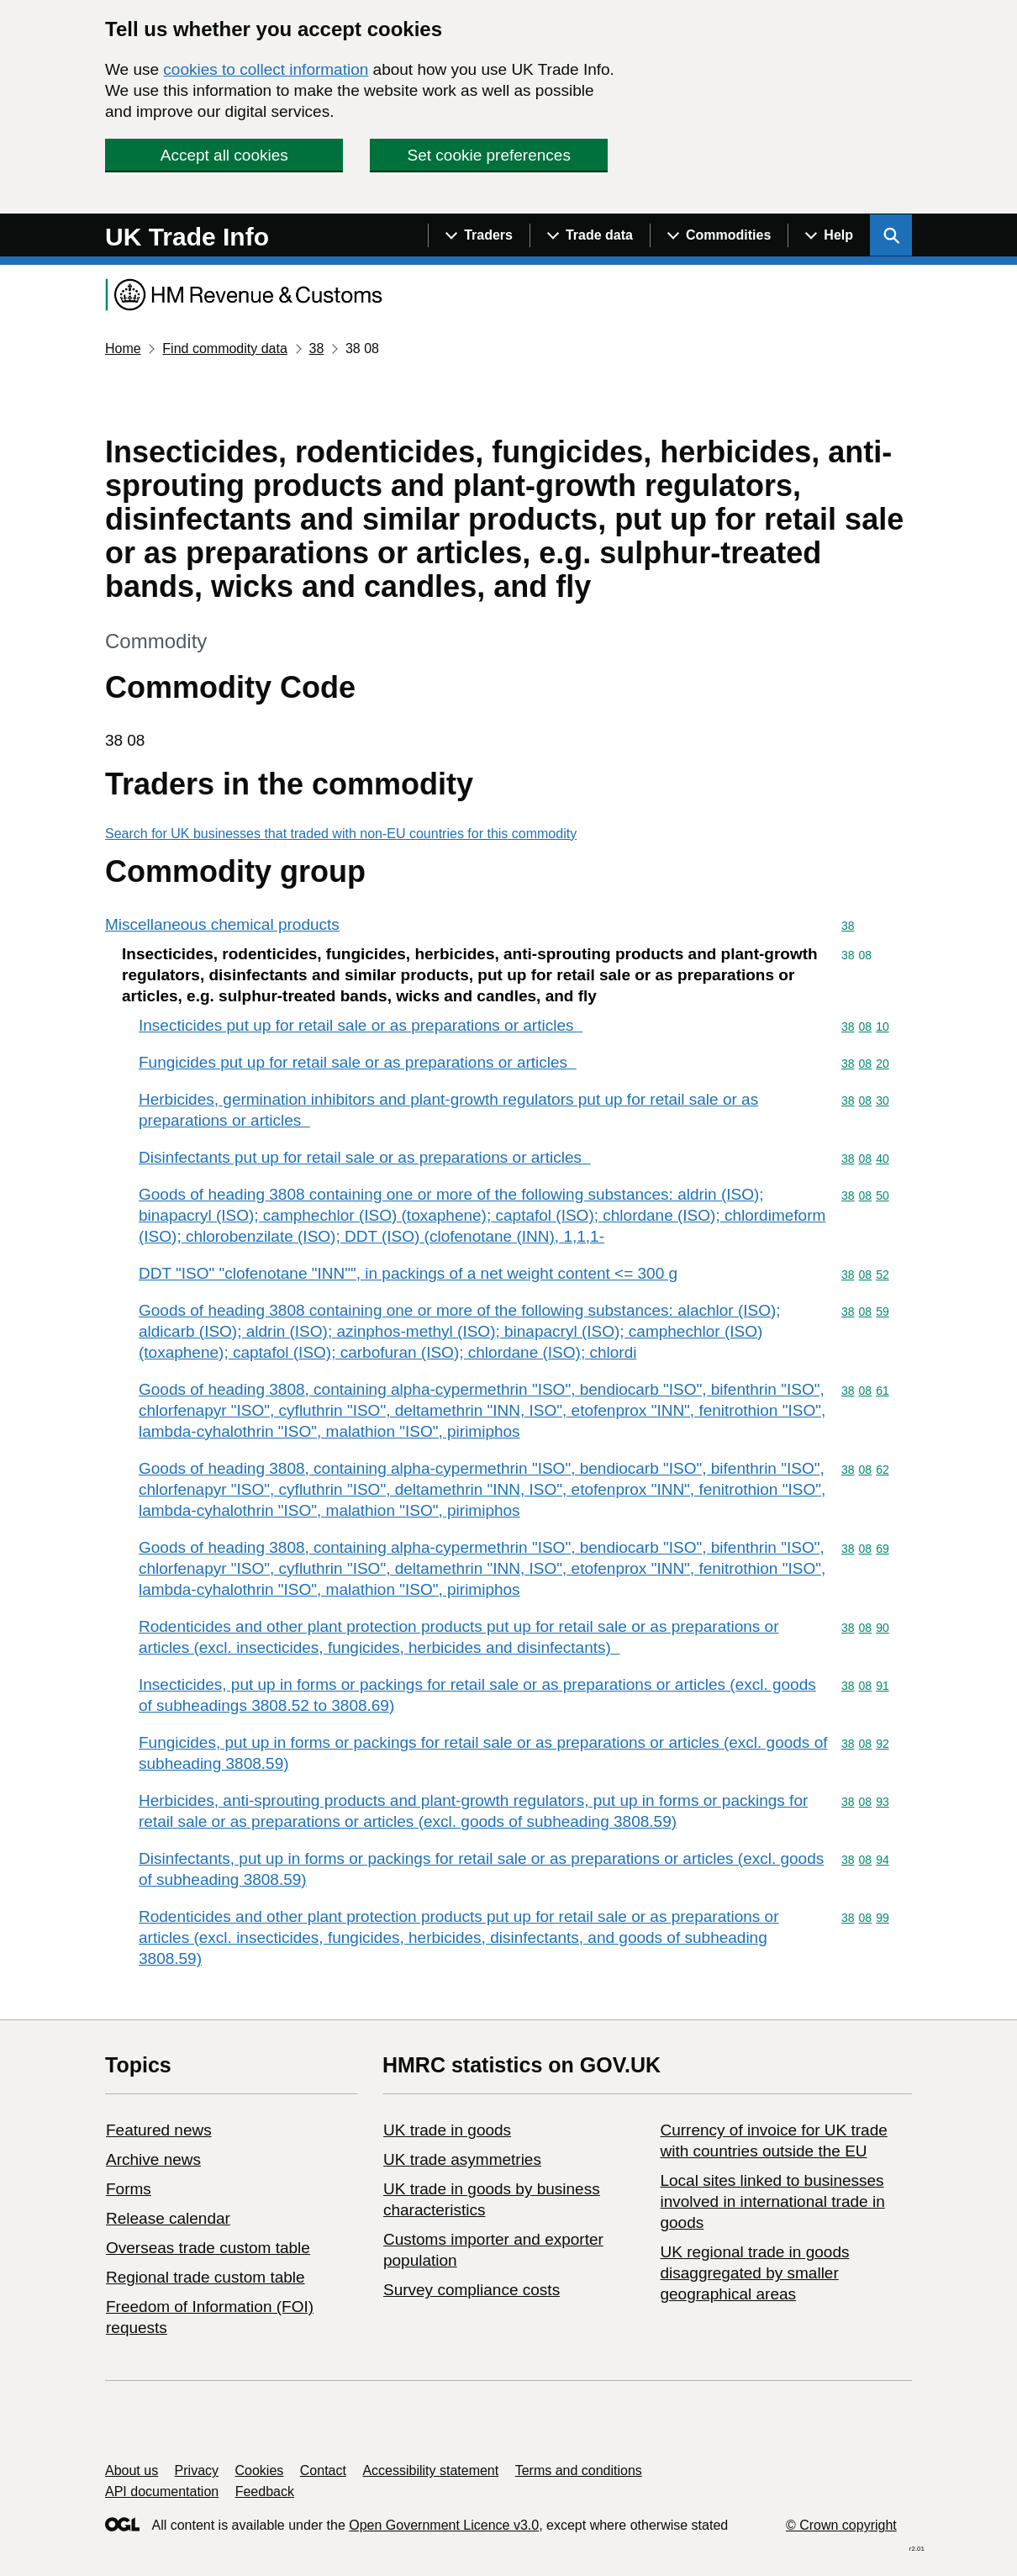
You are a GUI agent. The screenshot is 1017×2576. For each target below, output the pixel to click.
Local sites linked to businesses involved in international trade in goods (772, 2201)
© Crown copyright (841, 2525)
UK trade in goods (447, 2130)
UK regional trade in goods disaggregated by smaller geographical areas (754, 2273)
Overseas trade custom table (208, 2248)
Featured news (159, 2130)
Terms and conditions (578, 2470)
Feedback (264, 2491)
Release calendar (168, 2218)
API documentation (162, 2491)
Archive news (153, 2159)
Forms (128, 2189)
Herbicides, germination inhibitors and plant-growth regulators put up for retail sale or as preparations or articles (448, 1109)
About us (131, 2470)
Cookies (259, 2470)
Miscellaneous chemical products (222, 924)
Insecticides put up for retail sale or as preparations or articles (360, 1025)
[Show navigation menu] (479, 235)
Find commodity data (224, 348)
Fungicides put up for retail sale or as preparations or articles (358, 1062)
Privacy (197, 2470)
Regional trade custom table (205, 2277)
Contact (323, 2470)
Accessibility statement (430, 2470)
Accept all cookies (224, 155)
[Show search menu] (891, 235)
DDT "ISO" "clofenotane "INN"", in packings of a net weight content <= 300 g (408, 1273)
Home (123, 348)
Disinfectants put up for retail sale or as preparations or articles (365, 1157)
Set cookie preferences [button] (489, 155)
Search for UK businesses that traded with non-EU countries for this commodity (341, 833)
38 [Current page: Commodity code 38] (316, 348)
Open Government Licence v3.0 (444, 2525)
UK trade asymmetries (462, 2159)
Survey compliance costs (471, 2290)
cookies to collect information (265, 69)
